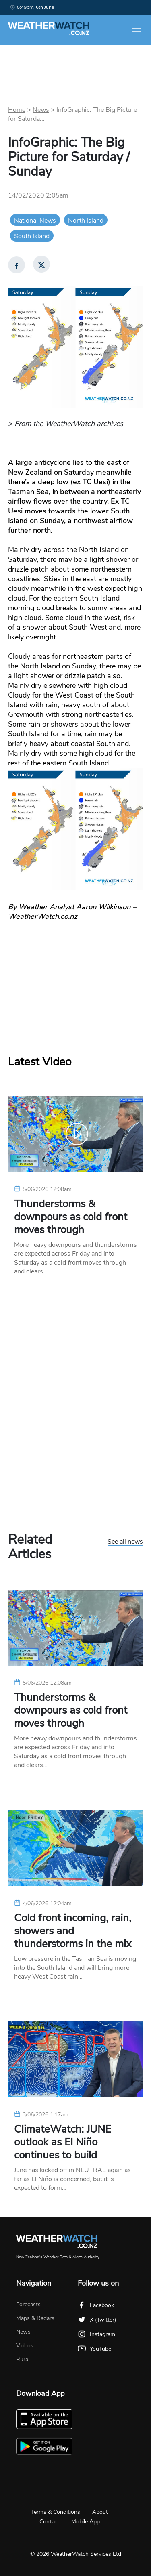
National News (35, 220)
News (41, 109)
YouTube (94, 2349)
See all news (125, 1542)
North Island (85, 220)
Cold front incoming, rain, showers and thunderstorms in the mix (72, 1931)
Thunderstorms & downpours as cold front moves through (70, 1217)
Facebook (96, 2305)
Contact (49, 2522)
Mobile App (85, 2522)
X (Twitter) (97, 2320)
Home (16, 109)
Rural (22, 2359)
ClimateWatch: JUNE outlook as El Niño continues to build (62, 2142)
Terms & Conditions (55, 2512)
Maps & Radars (35, 2318)
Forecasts (28, 2304)
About (100, 2512)
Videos (24, 2345)
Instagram (96, 2334)
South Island (32, 236)
